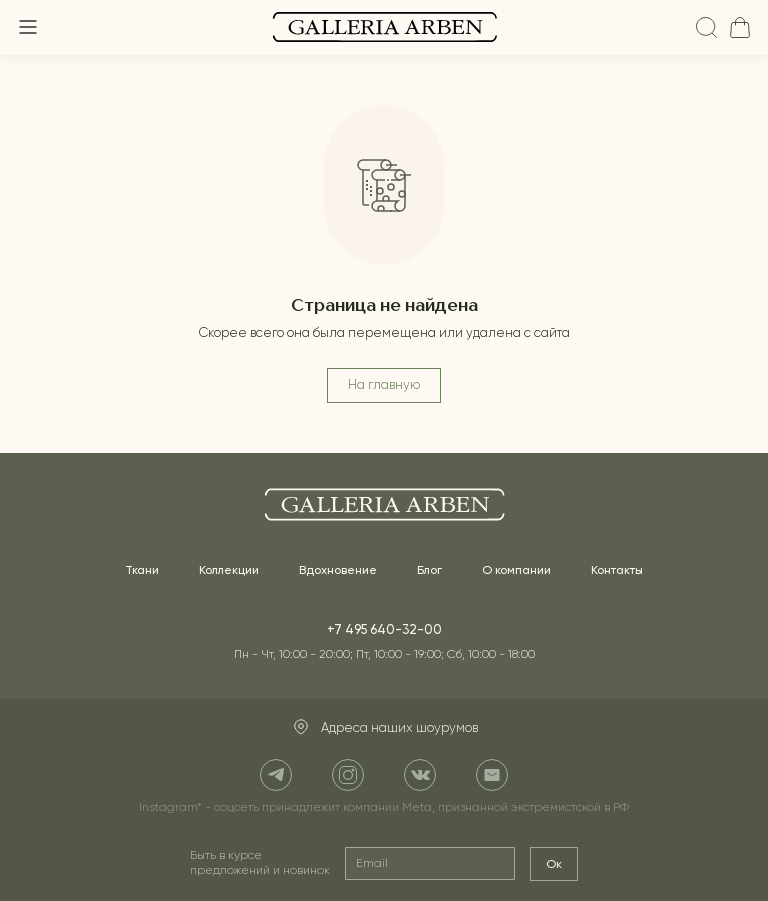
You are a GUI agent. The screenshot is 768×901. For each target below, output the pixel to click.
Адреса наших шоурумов (384, 728)
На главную (384, 385)
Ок (554, 864)
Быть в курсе (260, 863)
